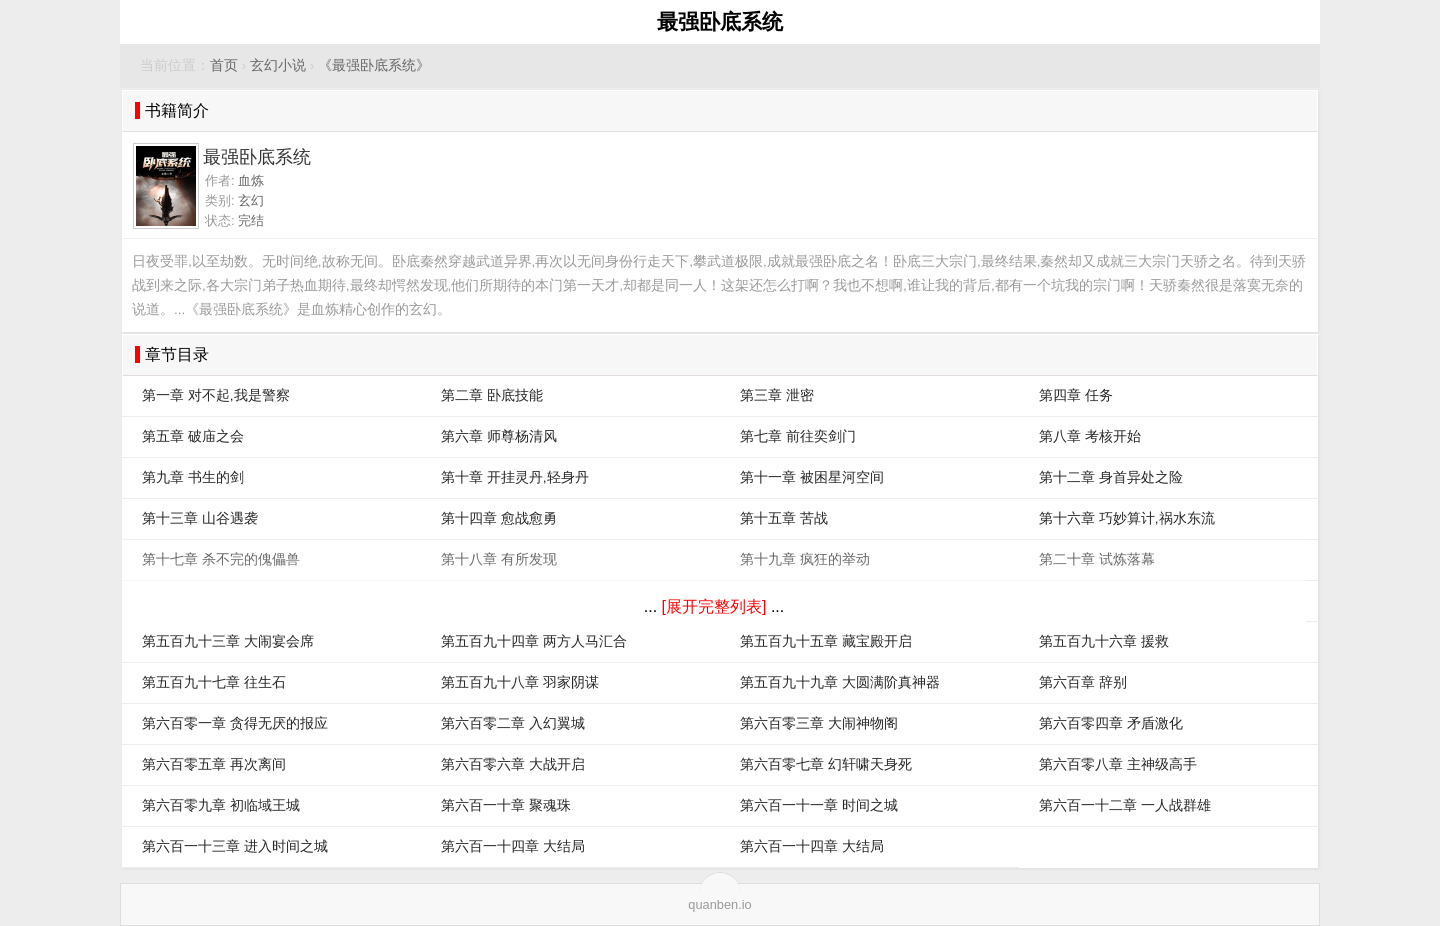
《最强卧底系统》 (374, 65)
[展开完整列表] (714, 606)
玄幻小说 (278, 65)
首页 (224, 65)
